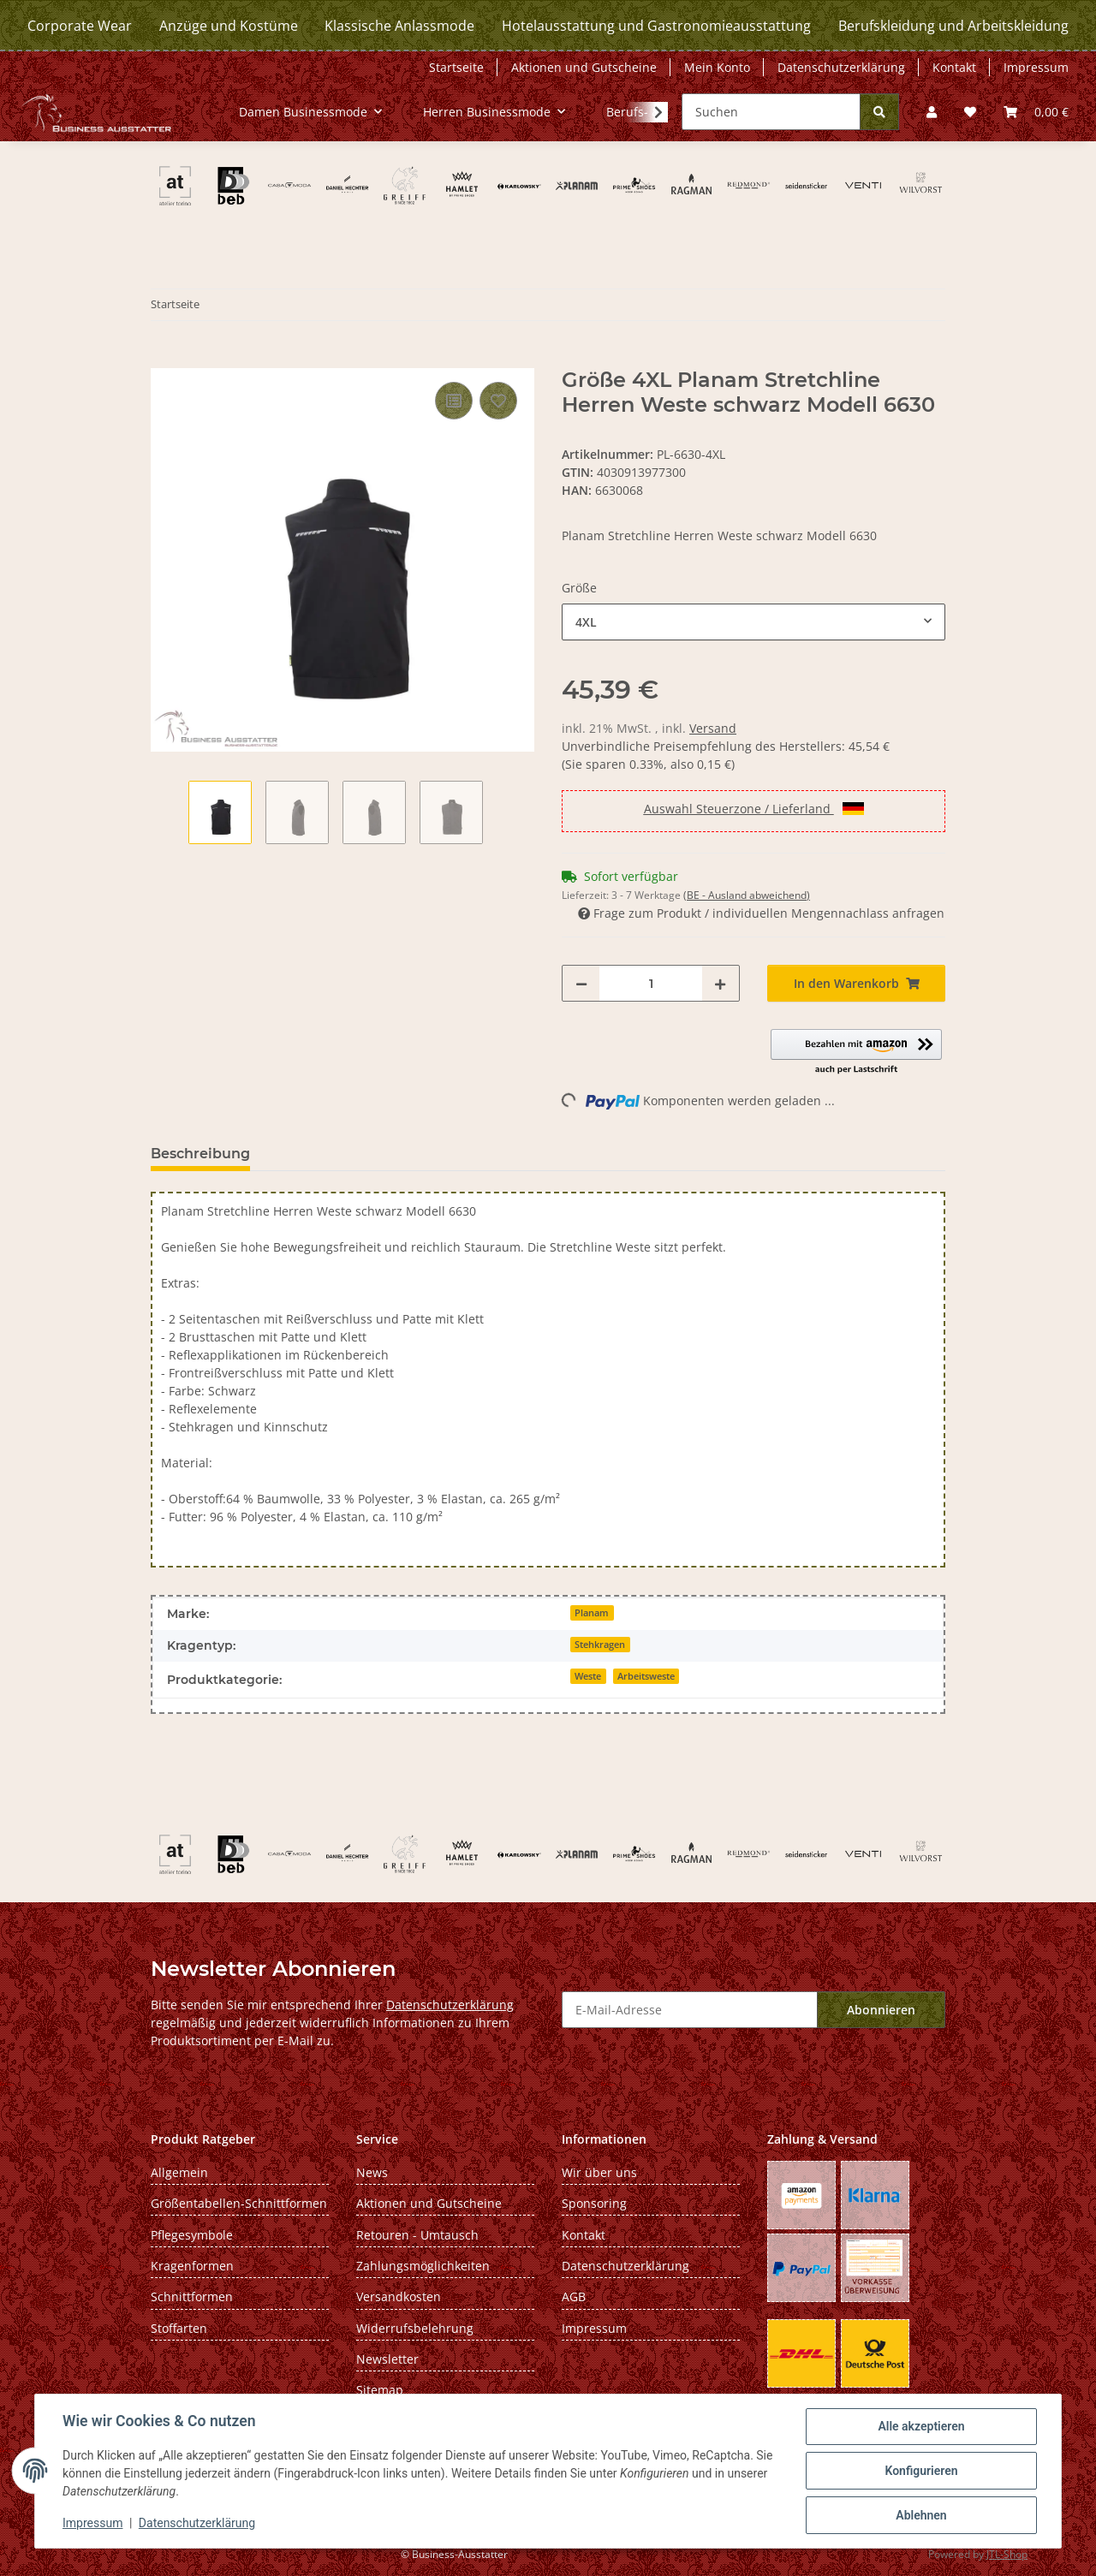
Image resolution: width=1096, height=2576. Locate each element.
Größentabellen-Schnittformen (239, 2203)
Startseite (456, 67)
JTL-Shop (1007, 2554)
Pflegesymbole (192, 2235)
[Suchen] (771, 111)
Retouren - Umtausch (417, 2235)
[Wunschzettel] (970, 111)
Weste (588, 1676)
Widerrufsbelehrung (415, 2328)
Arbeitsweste (646, 1676)
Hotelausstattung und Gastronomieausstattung (656, 25)
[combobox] (753, 622)
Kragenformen (192, 2266)
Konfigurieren (921, 2471)
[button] (931, 111)
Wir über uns (599, 2172)
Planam (592, 1613)
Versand (712, 728)
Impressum (92, 2523)
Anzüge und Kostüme (228, 25)
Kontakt (954, 67)
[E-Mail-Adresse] (690, 2009)
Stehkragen (600, 1645)
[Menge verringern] (581, 983)
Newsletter (387, 2359)
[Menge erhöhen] (720, 983)
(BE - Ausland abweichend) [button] (746, 895)
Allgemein (179, 2172)
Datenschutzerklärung (197, 2523)
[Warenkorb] (1036, 111)
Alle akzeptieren (921, 2426)
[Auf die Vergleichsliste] (454, 400)
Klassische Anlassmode (399, 25)
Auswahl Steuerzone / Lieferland (754, 808)
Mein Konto (717, 67)
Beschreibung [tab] (200, 1153)
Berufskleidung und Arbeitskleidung (953, 25)
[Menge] (650, 983)
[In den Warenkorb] (164, 358)
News (372, 2172)
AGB (574, 2296)
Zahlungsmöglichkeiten (423, 2266)
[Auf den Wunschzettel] (498, 400)
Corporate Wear (79, 25)
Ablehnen (921, 2515)
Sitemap (379, 2390)
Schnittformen (192, 2296)
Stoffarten (179, 2328)
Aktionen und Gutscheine (584, 67)
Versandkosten (398, 2296)
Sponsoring (594, 2203)
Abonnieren (881, 2010)
